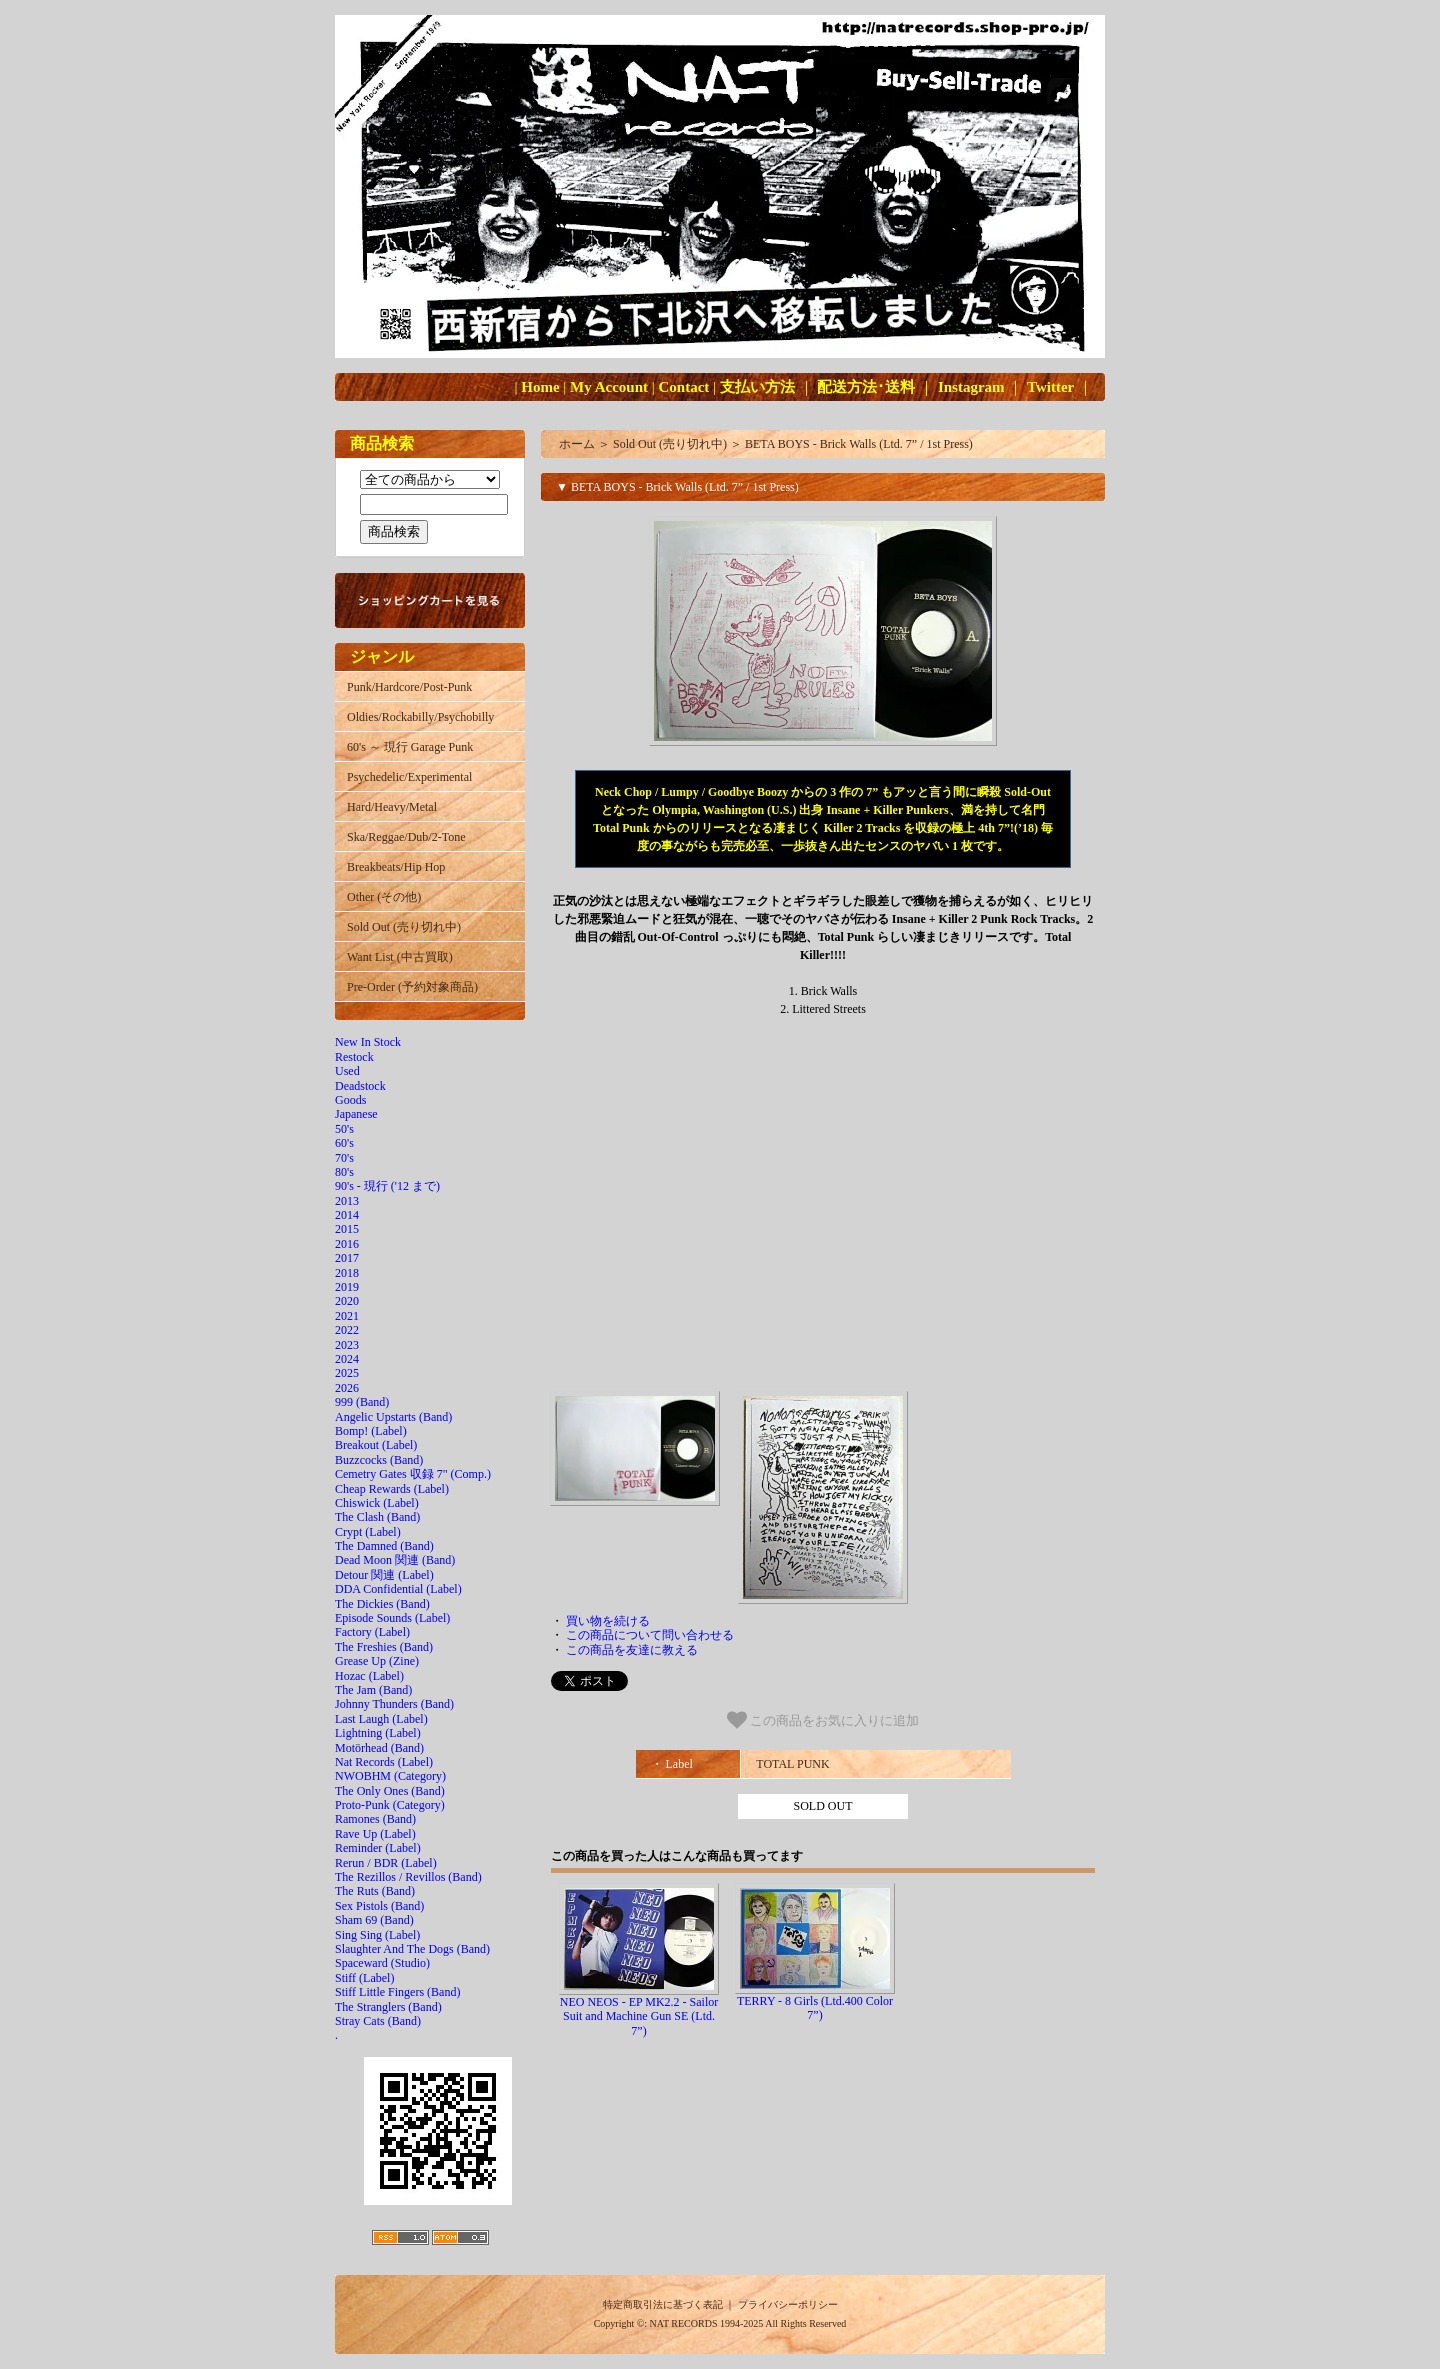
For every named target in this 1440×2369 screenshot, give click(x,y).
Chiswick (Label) (377, 1503)
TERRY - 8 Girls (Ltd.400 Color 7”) (815, 2008)
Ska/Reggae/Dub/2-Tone (406, 837)
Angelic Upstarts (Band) (393, 1417)
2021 (347, 1316)
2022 (347, 1330)
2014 (347, 1215)
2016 (347, 1244)
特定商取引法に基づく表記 (663, 2304)
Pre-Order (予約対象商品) (412, 987)
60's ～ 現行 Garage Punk (410, 747)
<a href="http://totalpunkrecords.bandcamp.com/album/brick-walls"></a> (823, 1211)
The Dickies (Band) (382, 1604)
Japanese (356, 1114)
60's (344, 1143)
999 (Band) (362, 1402)
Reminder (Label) (378, 1848)
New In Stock (368, 1042)
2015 (347, 1229)
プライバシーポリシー (788, 2304)
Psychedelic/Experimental (409, 777)
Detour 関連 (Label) (384, 1575)
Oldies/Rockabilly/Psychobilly (420, 717)
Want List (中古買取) (400, 957)
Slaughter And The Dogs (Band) (412, 1949)
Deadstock (360, 1086)
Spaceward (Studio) (382, 1963)
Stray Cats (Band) (378, 2021)
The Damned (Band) (384, 1546)
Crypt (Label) (368, 1532)
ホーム (577, 444)
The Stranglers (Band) (388, 2007)
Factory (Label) (372, 1632)
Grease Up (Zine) (377, 1661)
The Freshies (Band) (384, 1647)
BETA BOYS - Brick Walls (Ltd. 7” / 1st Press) (859, 444)
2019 (347, 1287)
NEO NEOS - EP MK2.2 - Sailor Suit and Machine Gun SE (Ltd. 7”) (639, 2016)
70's (344, 1158)
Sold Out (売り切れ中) (404, 927)
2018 (347, 1273)
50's (344, 1129)
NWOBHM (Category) (390, 1776)
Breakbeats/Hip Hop (396, 867)
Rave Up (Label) (375, 1834)
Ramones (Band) (375, 1819)
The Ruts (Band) (375, 1891)
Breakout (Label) (376, 1445)
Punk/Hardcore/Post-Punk (409, 687)
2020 (347, 1301)
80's (344, 1172)
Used (347, 1071)
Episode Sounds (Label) (392, 1618)
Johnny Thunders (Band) (394, 1704)
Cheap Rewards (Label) (392, 1489)
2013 (347, 1201)
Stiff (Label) (364, 1978)
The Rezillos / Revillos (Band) (408, 1877)
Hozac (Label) (369, 1676)
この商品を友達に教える (632, 1650)
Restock (354, 1057)
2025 (347, 1373)
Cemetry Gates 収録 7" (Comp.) (413, 1474)
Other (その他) (384, 897)
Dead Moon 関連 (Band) (395, 1560)
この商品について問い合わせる (650, 1635)
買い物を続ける (608, 1621)
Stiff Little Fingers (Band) (397, 1992)
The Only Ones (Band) (390, 1791)
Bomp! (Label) (371, 1431)
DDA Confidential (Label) (398, 1589)
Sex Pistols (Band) (379, 1906)
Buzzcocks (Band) (379, 1460)
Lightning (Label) (378, 1733)
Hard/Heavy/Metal (392, 807)
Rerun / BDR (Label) (386, 1863)
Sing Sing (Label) (377, 1935)
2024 (347, 1359)
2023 (347, 1345)
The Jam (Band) (373, 1690)
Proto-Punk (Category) (390, 1805)
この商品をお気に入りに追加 (823, 1720)
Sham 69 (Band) (374, 1920)
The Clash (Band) (377, 1517)
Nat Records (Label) (384, 1762)
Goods (350, 1100)
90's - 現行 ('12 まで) (387, 1186)
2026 (347, 1388)
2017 (347, 1258)
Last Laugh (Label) (381, 1719)
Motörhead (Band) (379, 1748)
